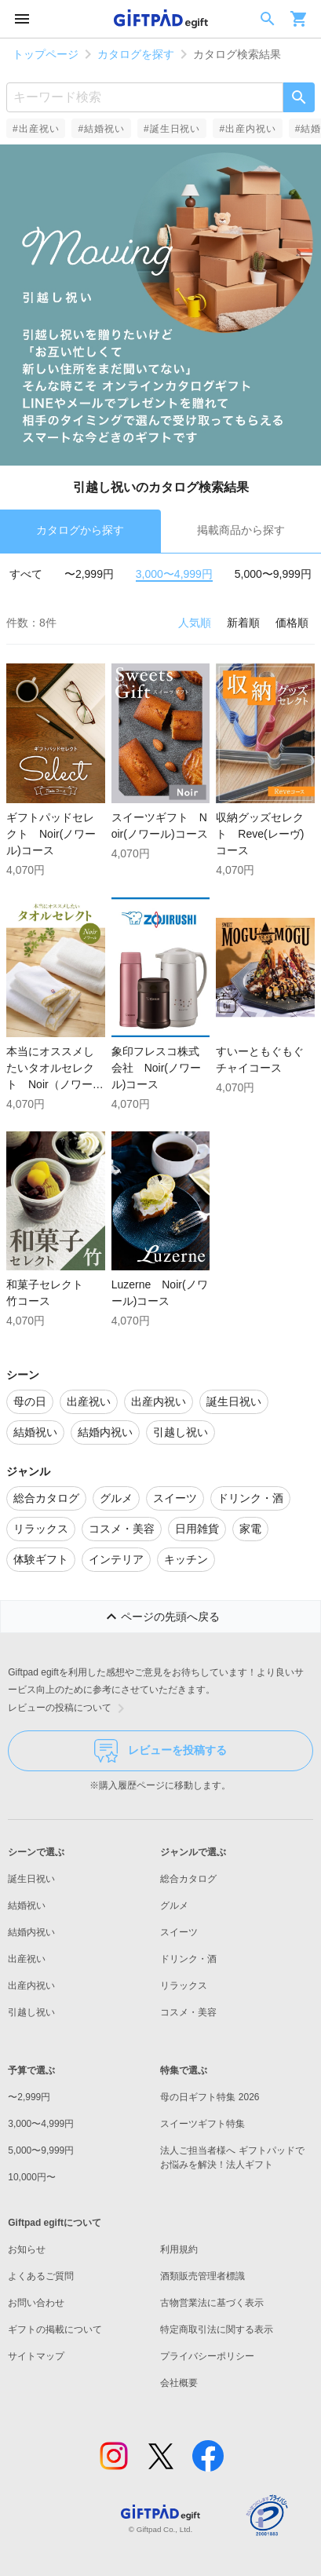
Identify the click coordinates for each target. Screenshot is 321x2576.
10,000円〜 (32, 2177)
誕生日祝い (31, 1878)
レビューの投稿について (69, 1708)
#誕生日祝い (172, 128)
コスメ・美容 (188, 2012)
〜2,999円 (89, 574)
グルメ (174, 1905)
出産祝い (27, 1958)
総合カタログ (188, 1878)
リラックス (183, 1985)
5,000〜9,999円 (273, 574)
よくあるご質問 (41, 2276)
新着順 (243, 622)
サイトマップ (36, 2356)
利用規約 (179, 2249)
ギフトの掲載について (55, 2329)
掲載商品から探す (241, 530)
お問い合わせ (36, 2302)
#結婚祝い (101, 128)
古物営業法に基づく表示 (212, 2302)
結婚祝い (27, 1905)
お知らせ (27, 2249)
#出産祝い (36, 128)
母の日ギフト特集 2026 (209, 2097)
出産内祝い (31, 1985)
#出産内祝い (247, 128)
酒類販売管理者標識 (202, 2276)
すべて (25, 574)
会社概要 (179, 2382)
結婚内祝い (31, 1932)
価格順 (291, 622)
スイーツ (179, 1932)
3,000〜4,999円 (174, 574)
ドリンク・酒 (188, 1958)
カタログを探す (135, 54)
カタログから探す (80, 530)
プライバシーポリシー (207, 2356)
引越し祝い (31, 2012)
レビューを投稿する (160, 1751)
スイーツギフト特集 (202, 2123)
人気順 (194, 622)
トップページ (45, 54)
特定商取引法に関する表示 (216, 2329)
